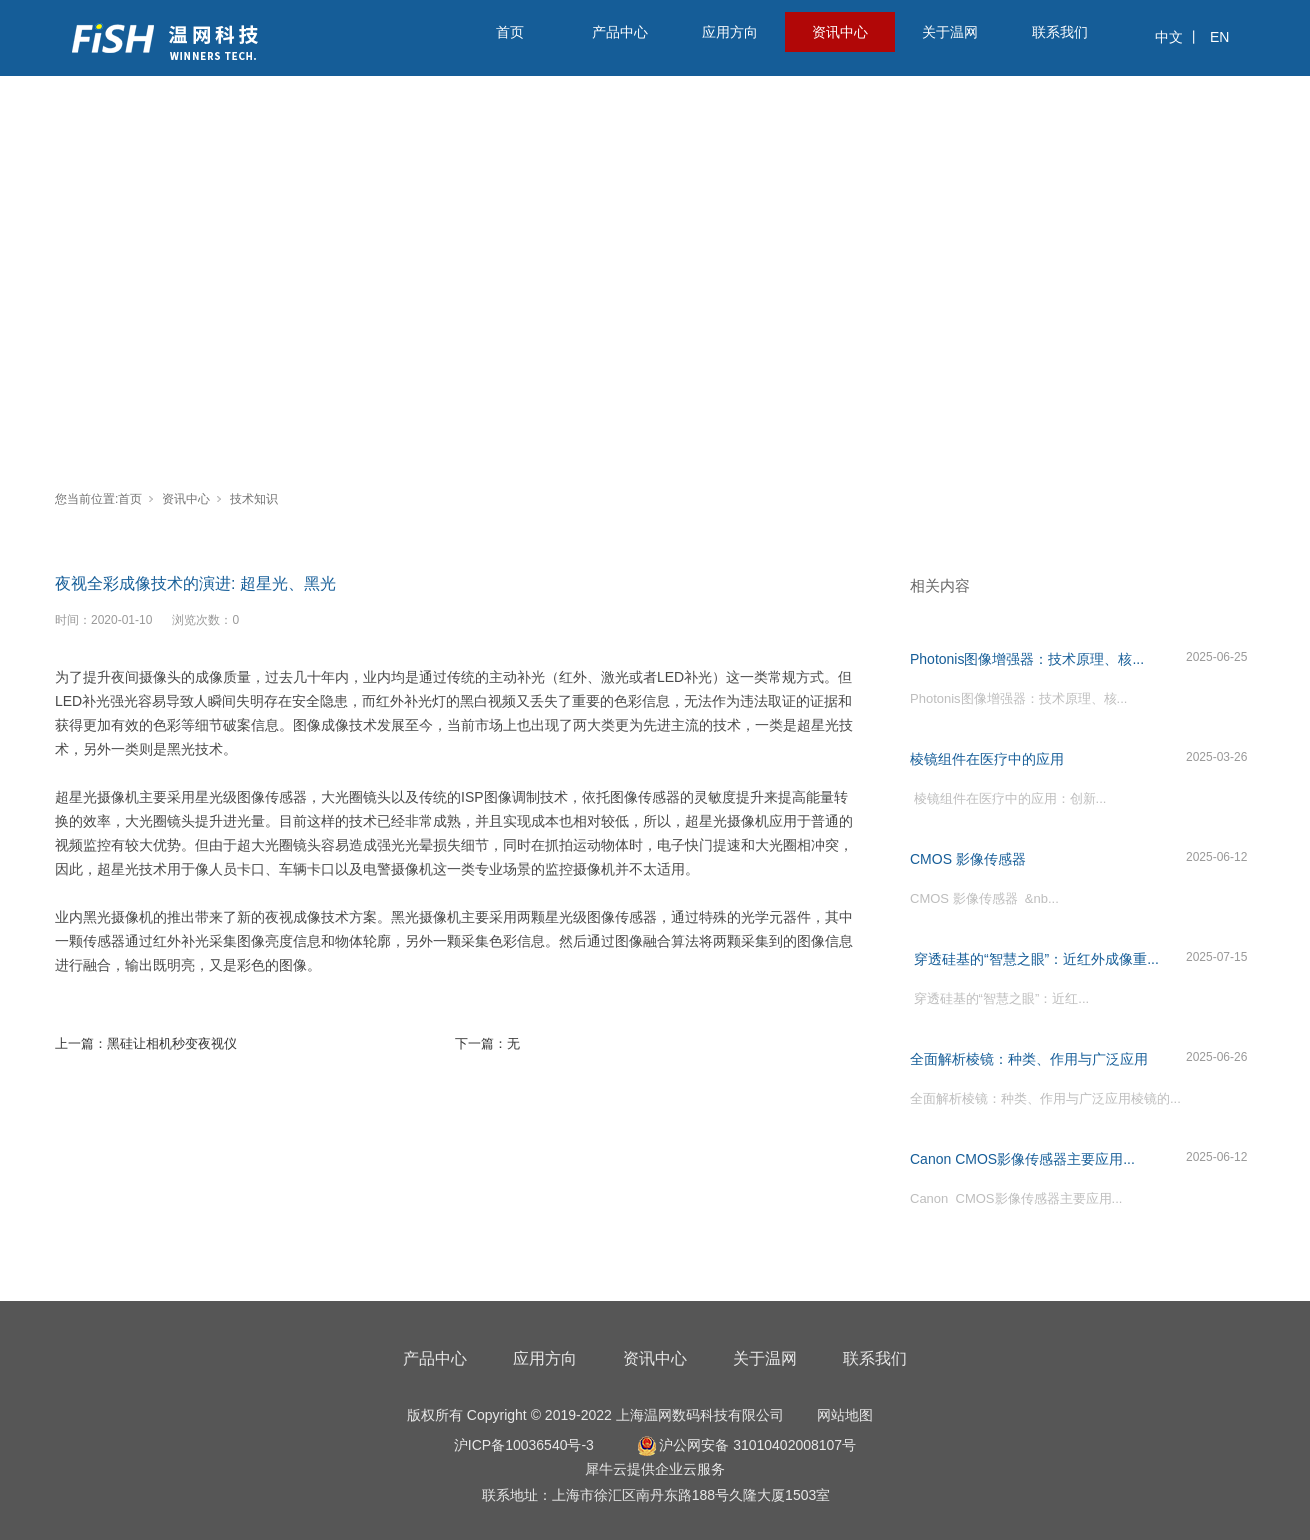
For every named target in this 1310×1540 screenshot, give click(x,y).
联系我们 (1060, 32)
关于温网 (950, 32)
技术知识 (254, 499)
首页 (510, 32)
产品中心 (620, 32)
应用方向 (730, 32)
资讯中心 (840, 32)
